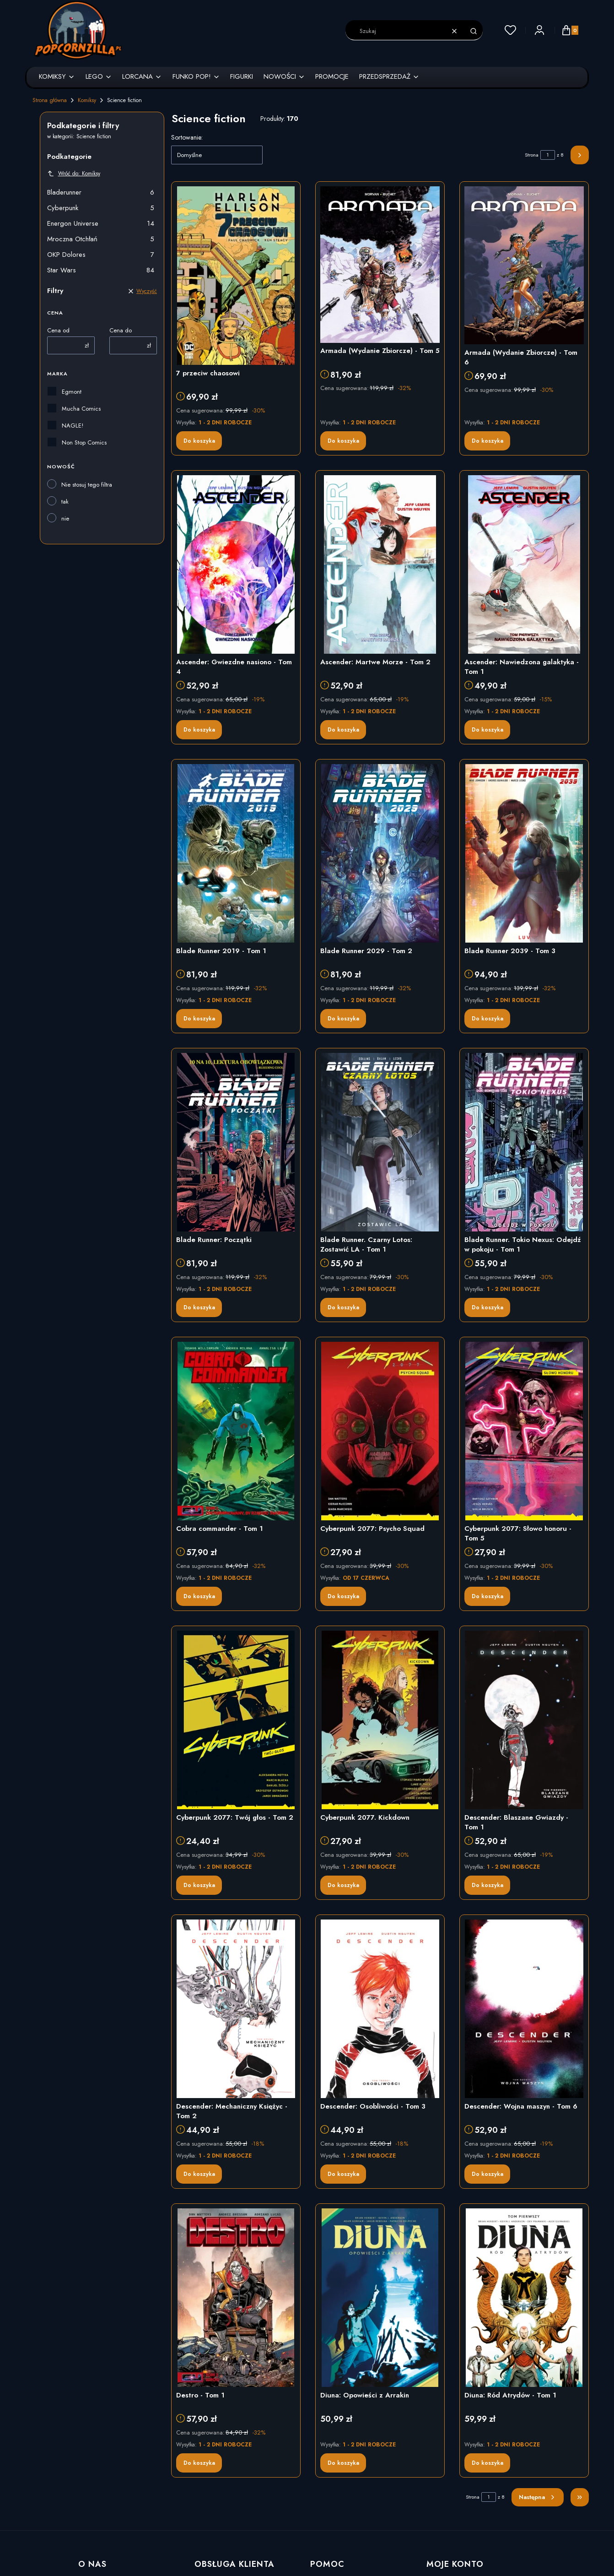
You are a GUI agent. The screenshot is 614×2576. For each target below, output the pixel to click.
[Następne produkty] (538, 2497)
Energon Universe (100, 223)
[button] (473, 31)
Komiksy (87, 100)
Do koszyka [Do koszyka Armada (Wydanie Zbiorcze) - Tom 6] (487, 441)
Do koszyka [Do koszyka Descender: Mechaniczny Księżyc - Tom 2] (199, 2174)
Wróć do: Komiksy (73, 173)
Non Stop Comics (84, 442)
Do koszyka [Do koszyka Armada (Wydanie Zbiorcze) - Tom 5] (343, 441)
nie (65, 518)
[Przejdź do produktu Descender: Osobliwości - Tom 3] (380, 2009)
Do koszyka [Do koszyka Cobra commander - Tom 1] (199, 1596)
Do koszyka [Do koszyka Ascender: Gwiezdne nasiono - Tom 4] (199, 730)
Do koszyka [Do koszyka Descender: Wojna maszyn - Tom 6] (487, 2174)
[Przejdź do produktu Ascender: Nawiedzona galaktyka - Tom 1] (524, 564)
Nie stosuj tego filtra (86, 484)
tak (65, 501)
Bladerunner (100, 192)
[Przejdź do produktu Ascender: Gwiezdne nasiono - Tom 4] (236, 564)
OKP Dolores (100, 254)
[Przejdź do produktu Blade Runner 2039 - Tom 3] (524, 853)
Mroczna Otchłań (100, 239)
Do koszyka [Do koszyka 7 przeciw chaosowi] (199, 441)
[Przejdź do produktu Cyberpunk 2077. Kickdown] (380, 1720)
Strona (532, 154)
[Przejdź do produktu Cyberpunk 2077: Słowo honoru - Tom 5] (524, 1431)
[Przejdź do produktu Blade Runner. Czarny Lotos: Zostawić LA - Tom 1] (380, 1142)
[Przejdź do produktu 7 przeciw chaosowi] (236, 275)
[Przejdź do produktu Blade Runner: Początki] (236, 1142)
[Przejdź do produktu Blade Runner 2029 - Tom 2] (380, 853)
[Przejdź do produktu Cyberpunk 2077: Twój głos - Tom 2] (236, 1720)
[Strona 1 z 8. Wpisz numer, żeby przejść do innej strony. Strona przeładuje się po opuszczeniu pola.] (547, 155)
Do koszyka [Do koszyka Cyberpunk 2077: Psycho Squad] (343, 1596)
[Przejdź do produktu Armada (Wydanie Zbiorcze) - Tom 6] (524, 265)
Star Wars (100, 270)
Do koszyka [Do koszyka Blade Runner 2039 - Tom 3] (487, 1018)
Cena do (120, 330)
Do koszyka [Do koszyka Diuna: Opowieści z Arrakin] (343, 2463)
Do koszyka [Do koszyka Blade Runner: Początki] (199, 1307)
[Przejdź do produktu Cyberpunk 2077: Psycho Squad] (380, 1431)
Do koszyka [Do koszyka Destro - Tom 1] (199, 2463)
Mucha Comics (81, 408)
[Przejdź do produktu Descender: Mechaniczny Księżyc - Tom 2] (236, 2009)
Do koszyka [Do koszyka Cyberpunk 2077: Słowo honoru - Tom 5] (487, 1596)
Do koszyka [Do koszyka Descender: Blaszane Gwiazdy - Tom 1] (487, 1885)
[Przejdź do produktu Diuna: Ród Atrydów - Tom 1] (524, 2297)
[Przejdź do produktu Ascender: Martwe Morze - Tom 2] (380, 564)
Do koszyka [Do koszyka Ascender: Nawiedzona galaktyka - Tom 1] (487, 730)
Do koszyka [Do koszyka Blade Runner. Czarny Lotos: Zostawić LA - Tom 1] (343, 1307)
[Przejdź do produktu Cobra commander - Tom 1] (236, 1431)
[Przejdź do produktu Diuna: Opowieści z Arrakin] (380, 2297)
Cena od (58, 330)
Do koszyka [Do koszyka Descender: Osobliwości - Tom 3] (343, 2174)
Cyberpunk (100, 208)
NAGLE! (72, 425)
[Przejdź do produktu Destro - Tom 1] (236, 2297)
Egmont (71, 391)
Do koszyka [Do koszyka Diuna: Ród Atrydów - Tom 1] (487, 2463)
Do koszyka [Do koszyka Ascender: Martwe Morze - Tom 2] (343, 730)
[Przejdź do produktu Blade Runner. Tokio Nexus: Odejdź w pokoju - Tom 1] (524, 1142)
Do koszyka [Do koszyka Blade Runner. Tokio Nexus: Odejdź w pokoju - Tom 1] (487, 1307)
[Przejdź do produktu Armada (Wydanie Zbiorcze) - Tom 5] (380, 264)
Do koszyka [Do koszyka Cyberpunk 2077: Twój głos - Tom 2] (199, 1885)
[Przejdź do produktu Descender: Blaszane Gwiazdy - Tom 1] (524, 1720)
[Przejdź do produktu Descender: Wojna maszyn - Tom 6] (524, 2009)
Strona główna (49, 100)
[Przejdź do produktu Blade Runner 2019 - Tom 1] (236, 853)
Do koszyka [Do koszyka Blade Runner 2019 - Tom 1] (199, 1018)
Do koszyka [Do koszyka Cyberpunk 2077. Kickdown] (343, 1885)
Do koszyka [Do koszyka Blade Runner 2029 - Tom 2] (343, 1018)
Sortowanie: (187, 137)
